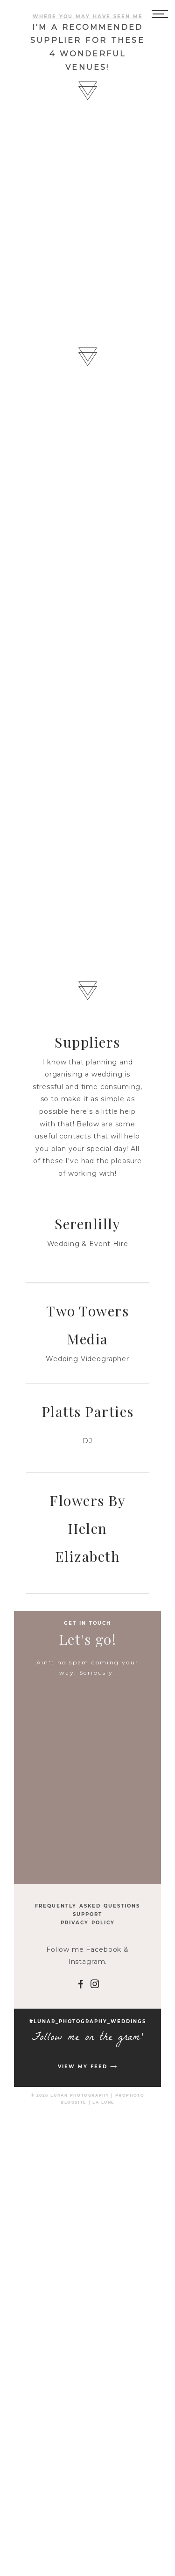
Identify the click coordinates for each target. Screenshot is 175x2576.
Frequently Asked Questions (87, 1906)
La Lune (103, 2102)
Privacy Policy (88, 1923)
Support (87, 1914)
